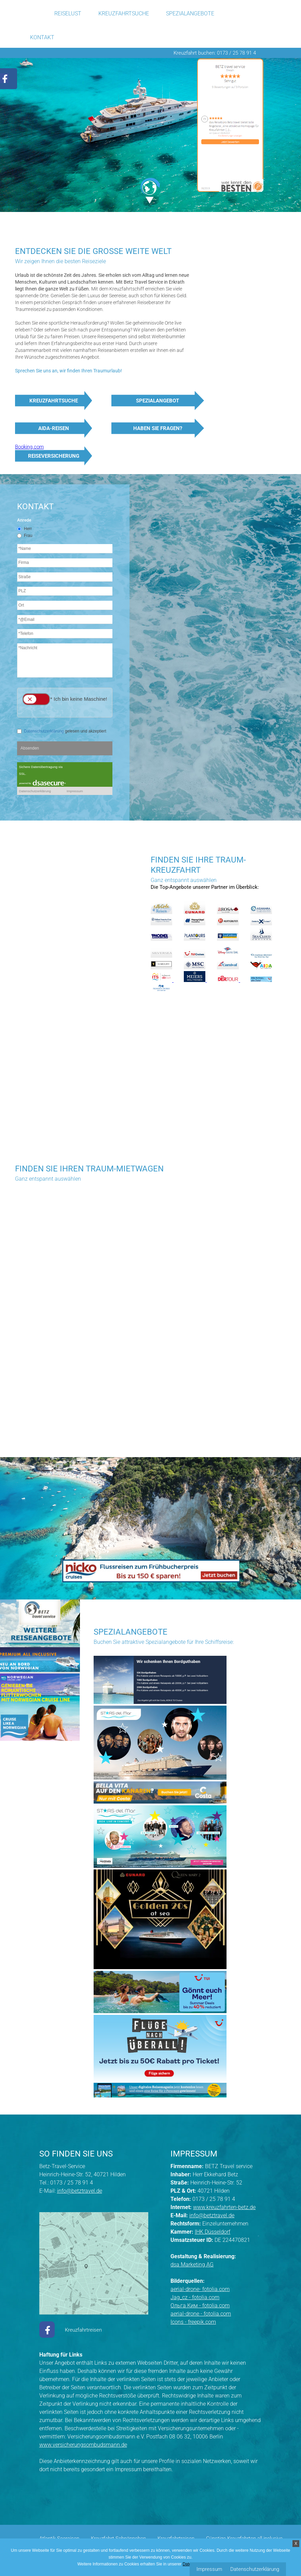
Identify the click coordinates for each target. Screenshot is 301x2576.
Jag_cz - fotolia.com (194, 2297)
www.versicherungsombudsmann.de (83, 2445)
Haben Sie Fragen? (157, 428)
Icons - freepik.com (193, 2322)
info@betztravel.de (79, 2191)
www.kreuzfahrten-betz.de (224, 2207)
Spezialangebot (157, 401)
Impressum (209, 2569)
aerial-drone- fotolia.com (200, 2289)
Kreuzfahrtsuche (123, 13)
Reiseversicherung (53, 456)
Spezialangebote (190, 13)
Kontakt (42, 37)
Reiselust (67, 13)
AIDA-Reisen (53, 428)
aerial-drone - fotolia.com (200, 2313)
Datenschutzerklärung (254, 2569)
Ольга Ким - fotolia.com (200, 2305)
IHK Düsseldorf (212, 2232)
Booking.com (29, 447)
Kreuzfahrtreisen (83, 2330)
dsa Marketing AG (192, 2264)
